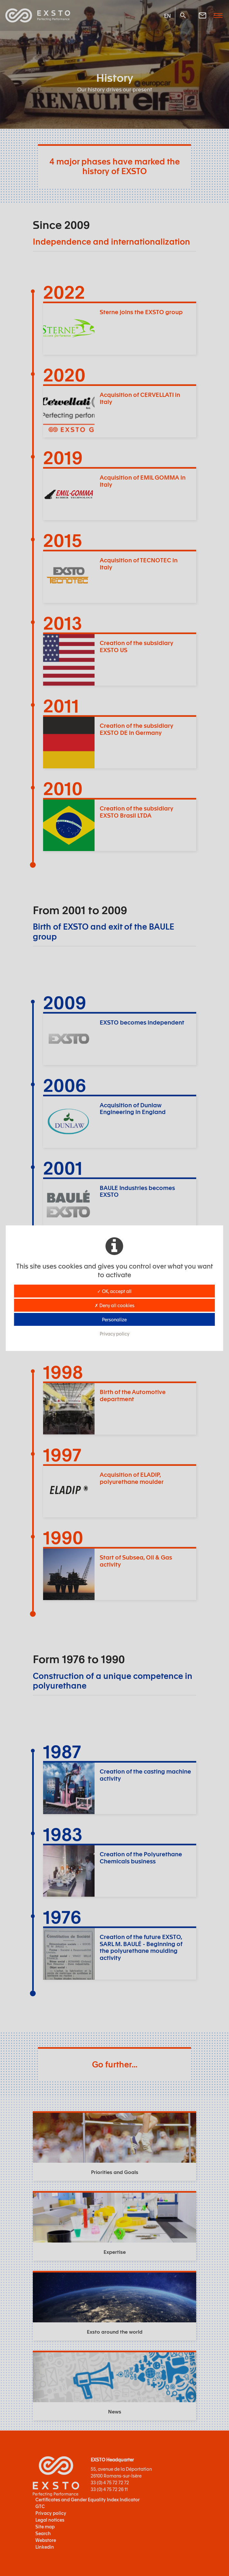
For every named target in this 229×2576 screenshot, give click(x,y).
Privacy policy (114, 1333)
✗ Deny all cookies (114, 1305)
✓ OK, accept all (114, 1291)
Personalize (114, 1319)
